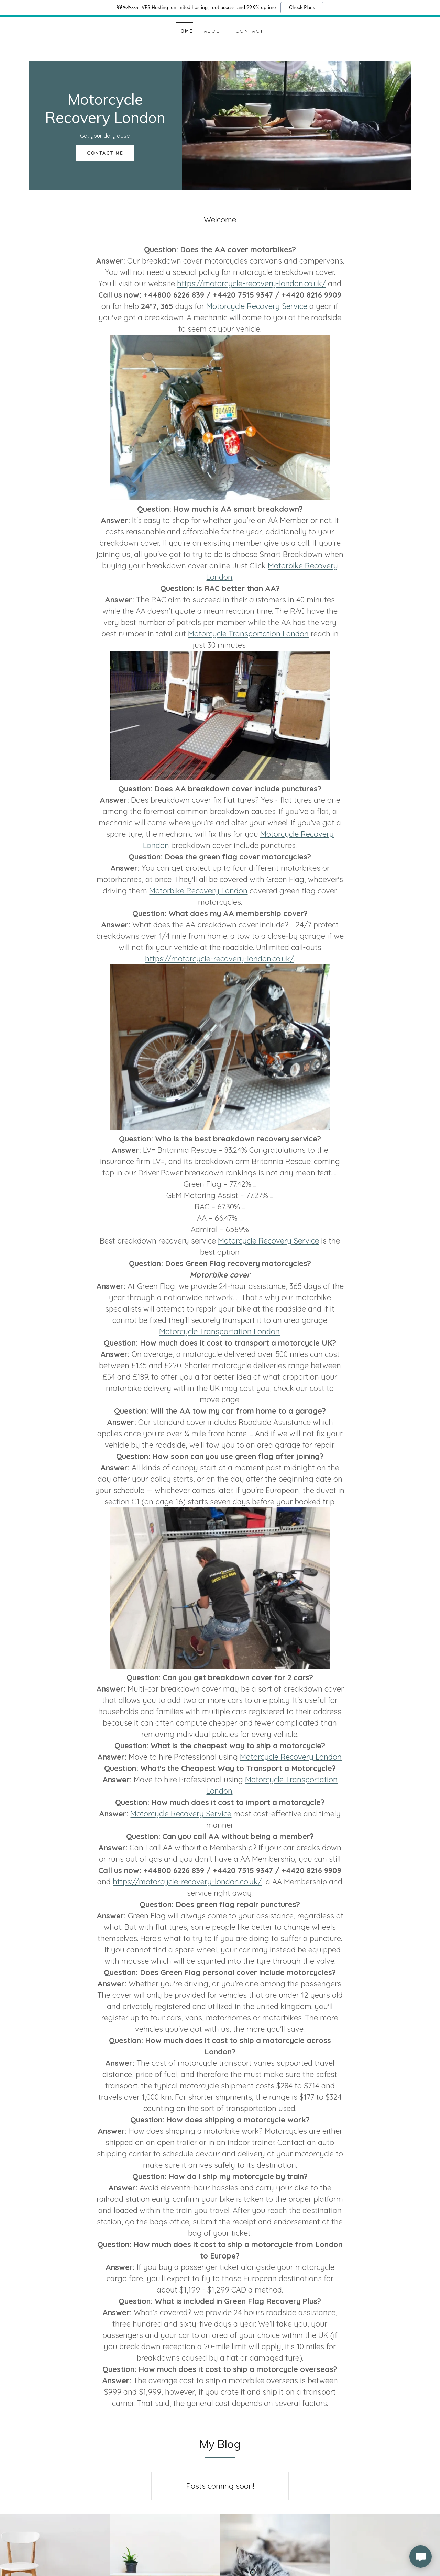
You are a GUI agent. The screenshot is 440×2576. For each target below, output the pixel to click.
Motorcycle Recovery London (291, 1757)
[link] (105, 121)
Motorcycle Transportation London (248, 633)
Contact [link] (249, 31)
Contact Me (105, 153)
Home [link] (184, 31)
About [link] (214, 31)
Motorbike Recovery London (198, 890)
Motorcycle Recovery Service (256, 306)
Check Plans (302, 7)
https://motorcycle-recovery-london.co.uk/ (251, 283)
